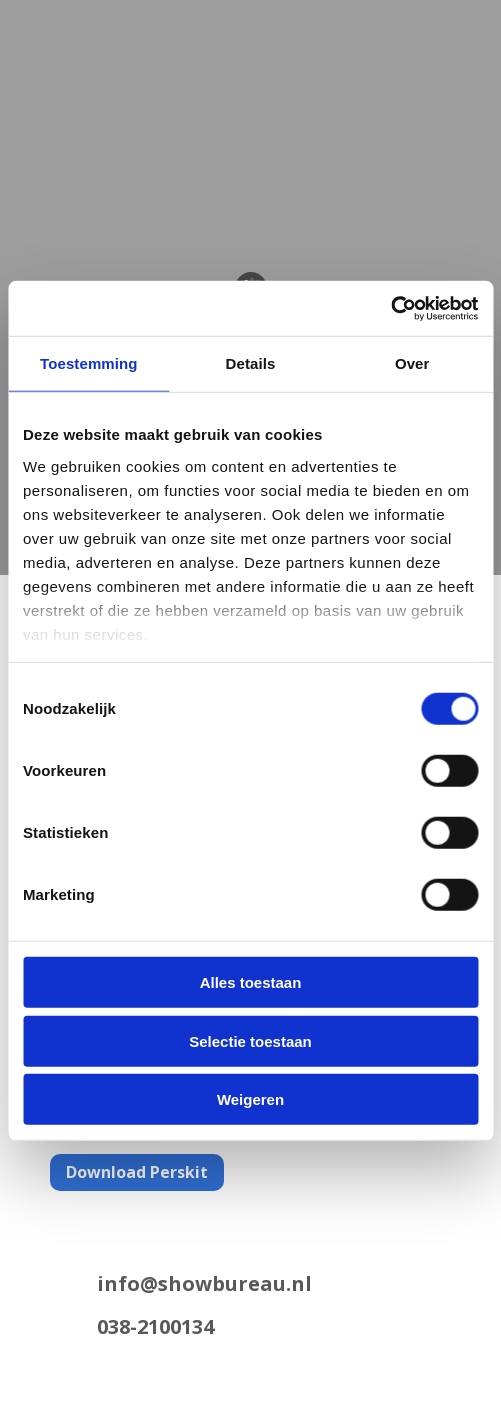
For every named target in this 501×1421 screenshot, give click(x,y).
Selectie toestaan (250, 1040)
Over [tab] (412, 363)
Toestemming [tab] (89, 363)
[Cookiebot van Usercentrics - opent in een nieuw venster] (390, 308)
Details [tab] (251, 363)
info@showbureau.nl (204, 1283)
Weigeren (250, 1099)
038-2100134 (155, 1326)
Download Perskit (137, 1172)
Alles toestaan (251, 982)
